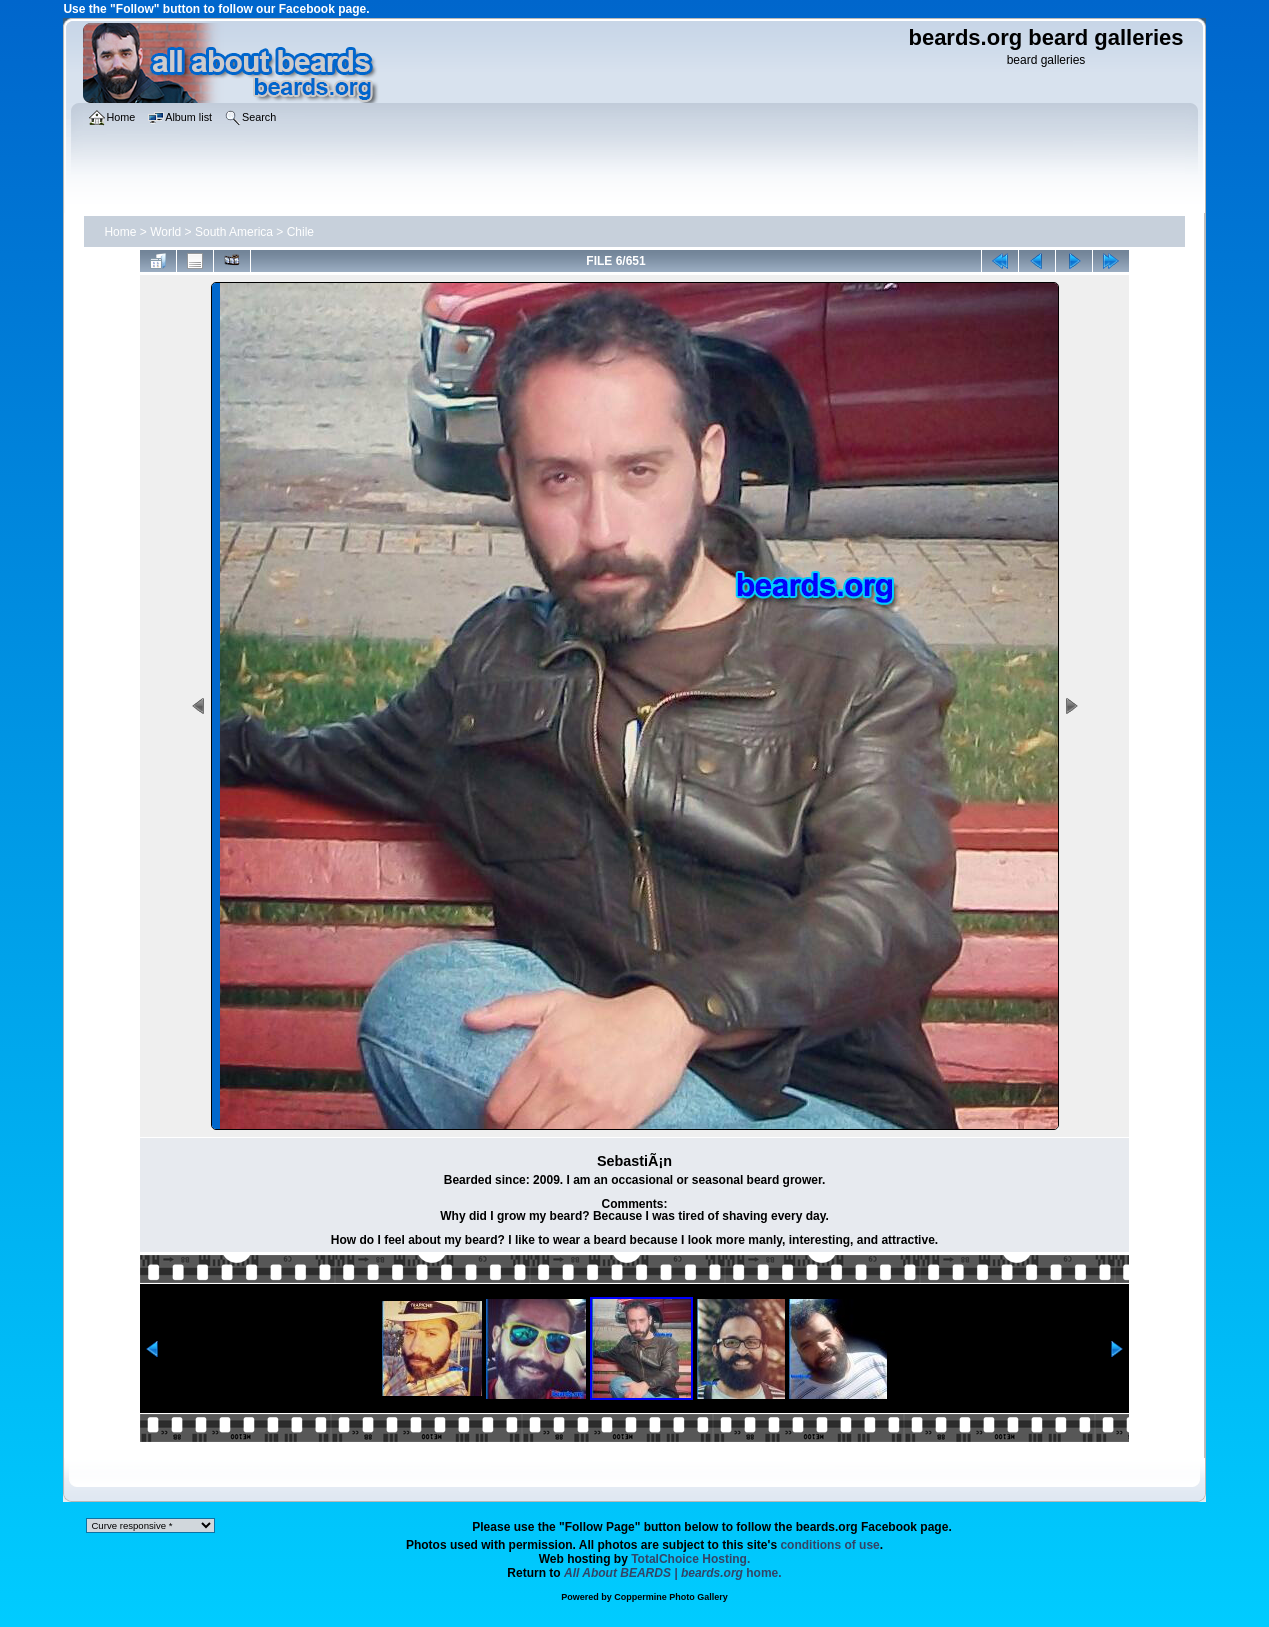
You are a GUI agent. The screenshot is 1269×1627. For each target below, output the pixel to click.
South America (234, 232)
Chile (300, 232)
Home (120, 232)
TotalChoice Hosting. (690, 1559)
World (165, 232)
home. (673, 1573)
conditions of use (829, 1545)
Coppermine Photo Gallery (671, 1597)
